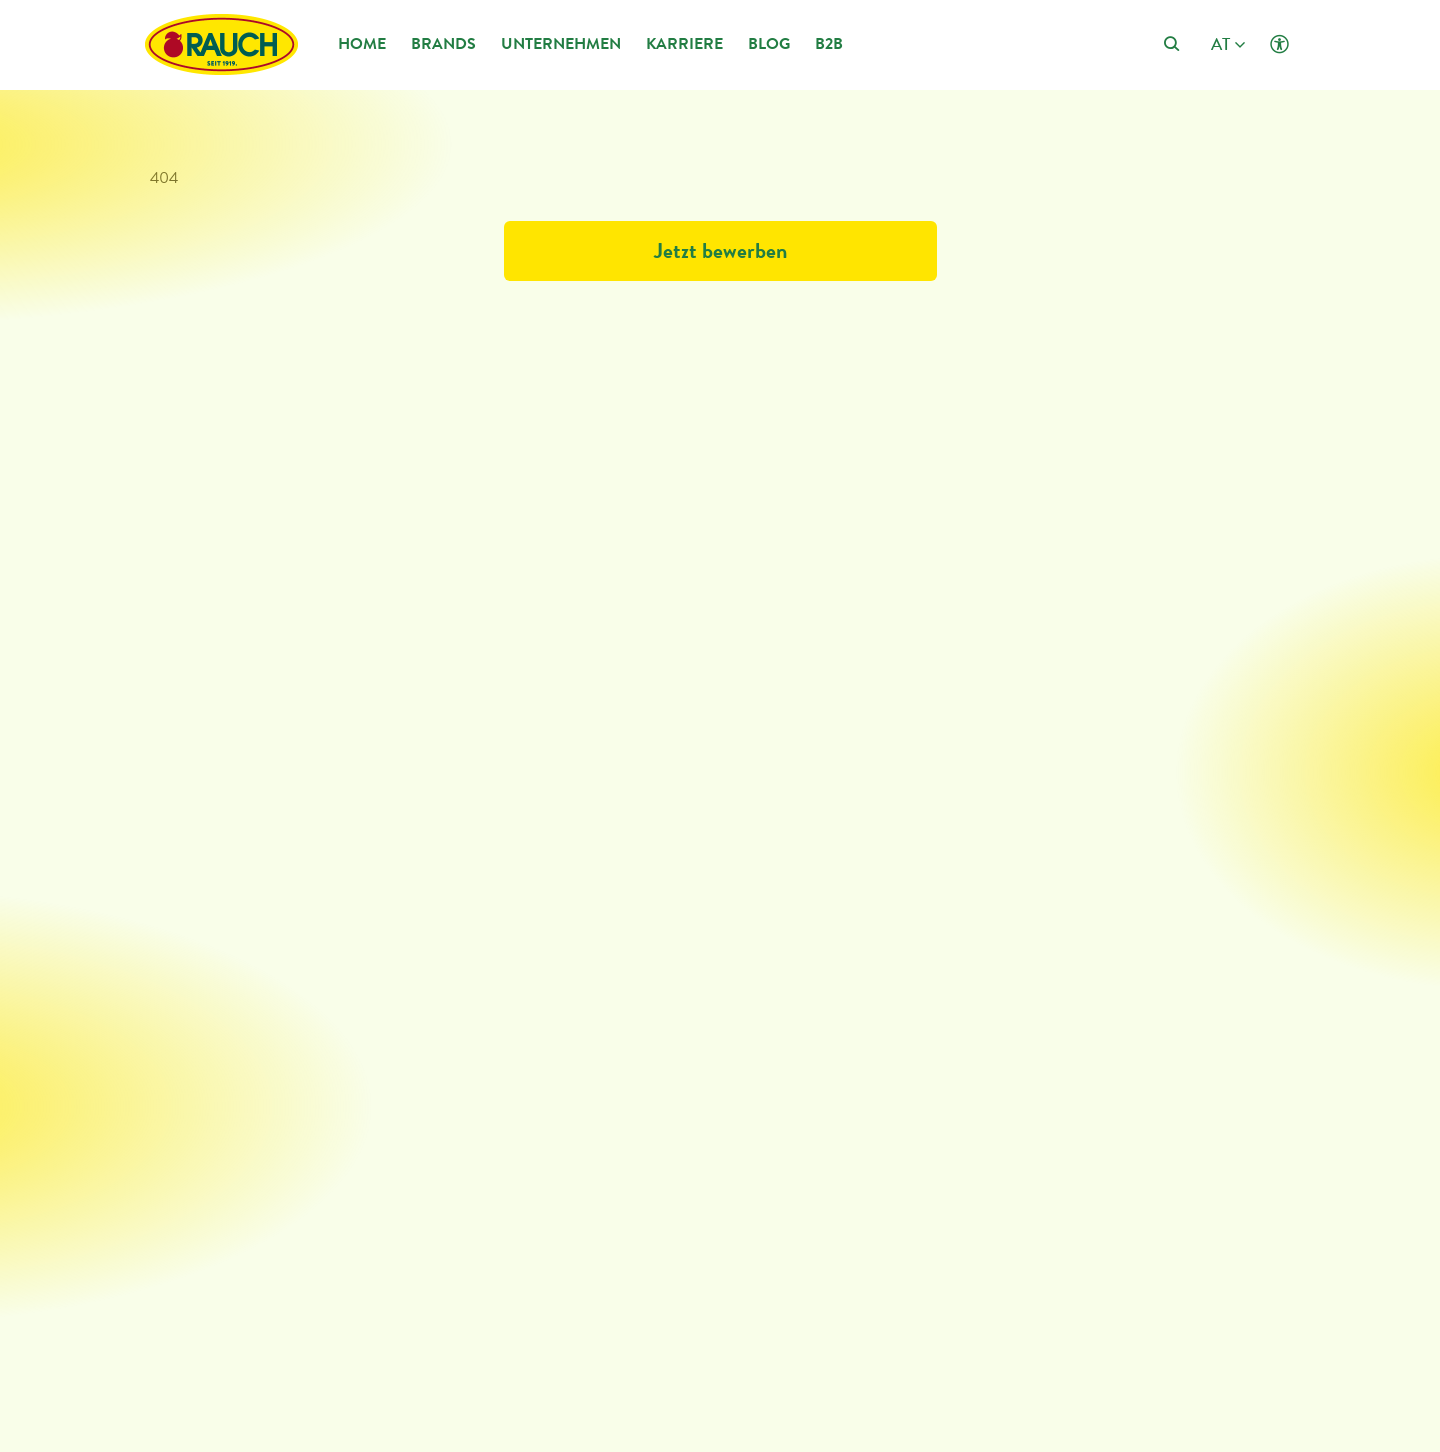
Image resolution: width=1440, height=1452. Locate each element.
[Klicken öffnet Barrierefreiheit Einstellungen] (1279, 44)
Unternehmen (561, 43)
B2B (829, 43)
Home (362, 43)
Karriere (684, 43)
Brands (443, 43)
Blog (769, 43)
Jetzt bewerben (720, 250)
